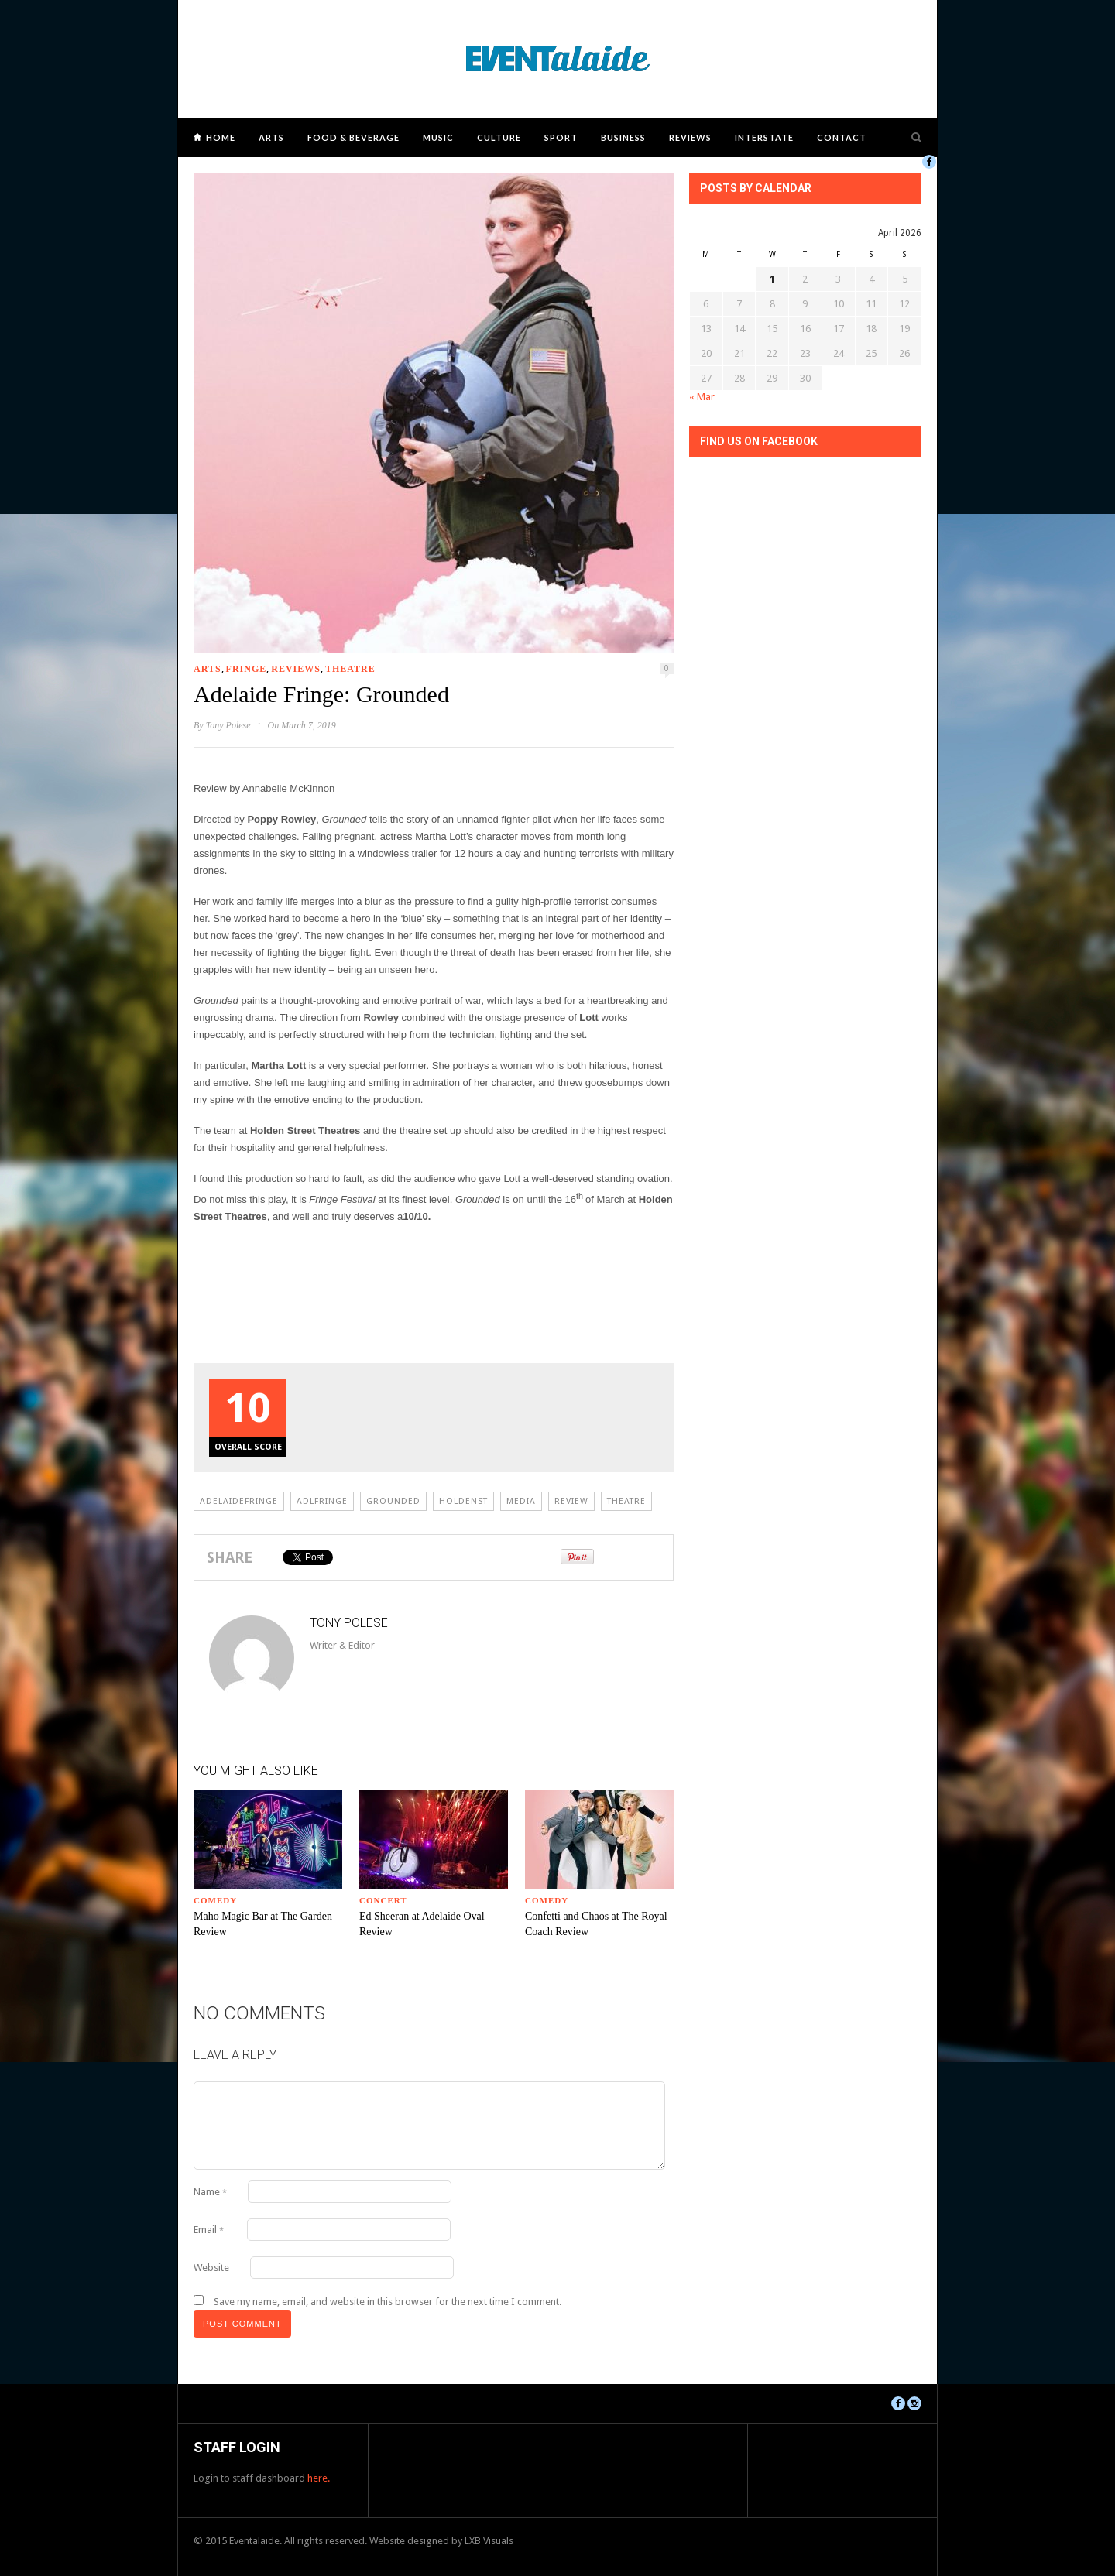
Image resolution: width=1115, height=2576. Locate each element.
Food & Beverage (353, 137)
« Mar (702, 396)
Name (210, 2191)
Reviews (690, 137)
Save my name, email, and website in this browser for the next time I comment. (387, 2301)
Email (209, 2229)
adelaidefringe (239, 1501)
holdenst (463, 1501)
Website (211, 2267)
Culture (499, 137)
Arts (271, 137)
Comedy (215, 1900)
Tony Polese (228, 725)
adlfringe (322, 1501)
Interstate (764, 137)
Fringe (246, 668)
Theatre (350, 668)
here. (318, 2478)
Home (220, 137)
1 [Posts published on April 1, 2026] (772, 279)
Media (521, 1501)
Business (623, 137)
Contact (841, 137)
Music (438, 137)
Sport (561, 137)
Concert (383, 1900)
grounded (393, 1501)
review (571, 1501)
